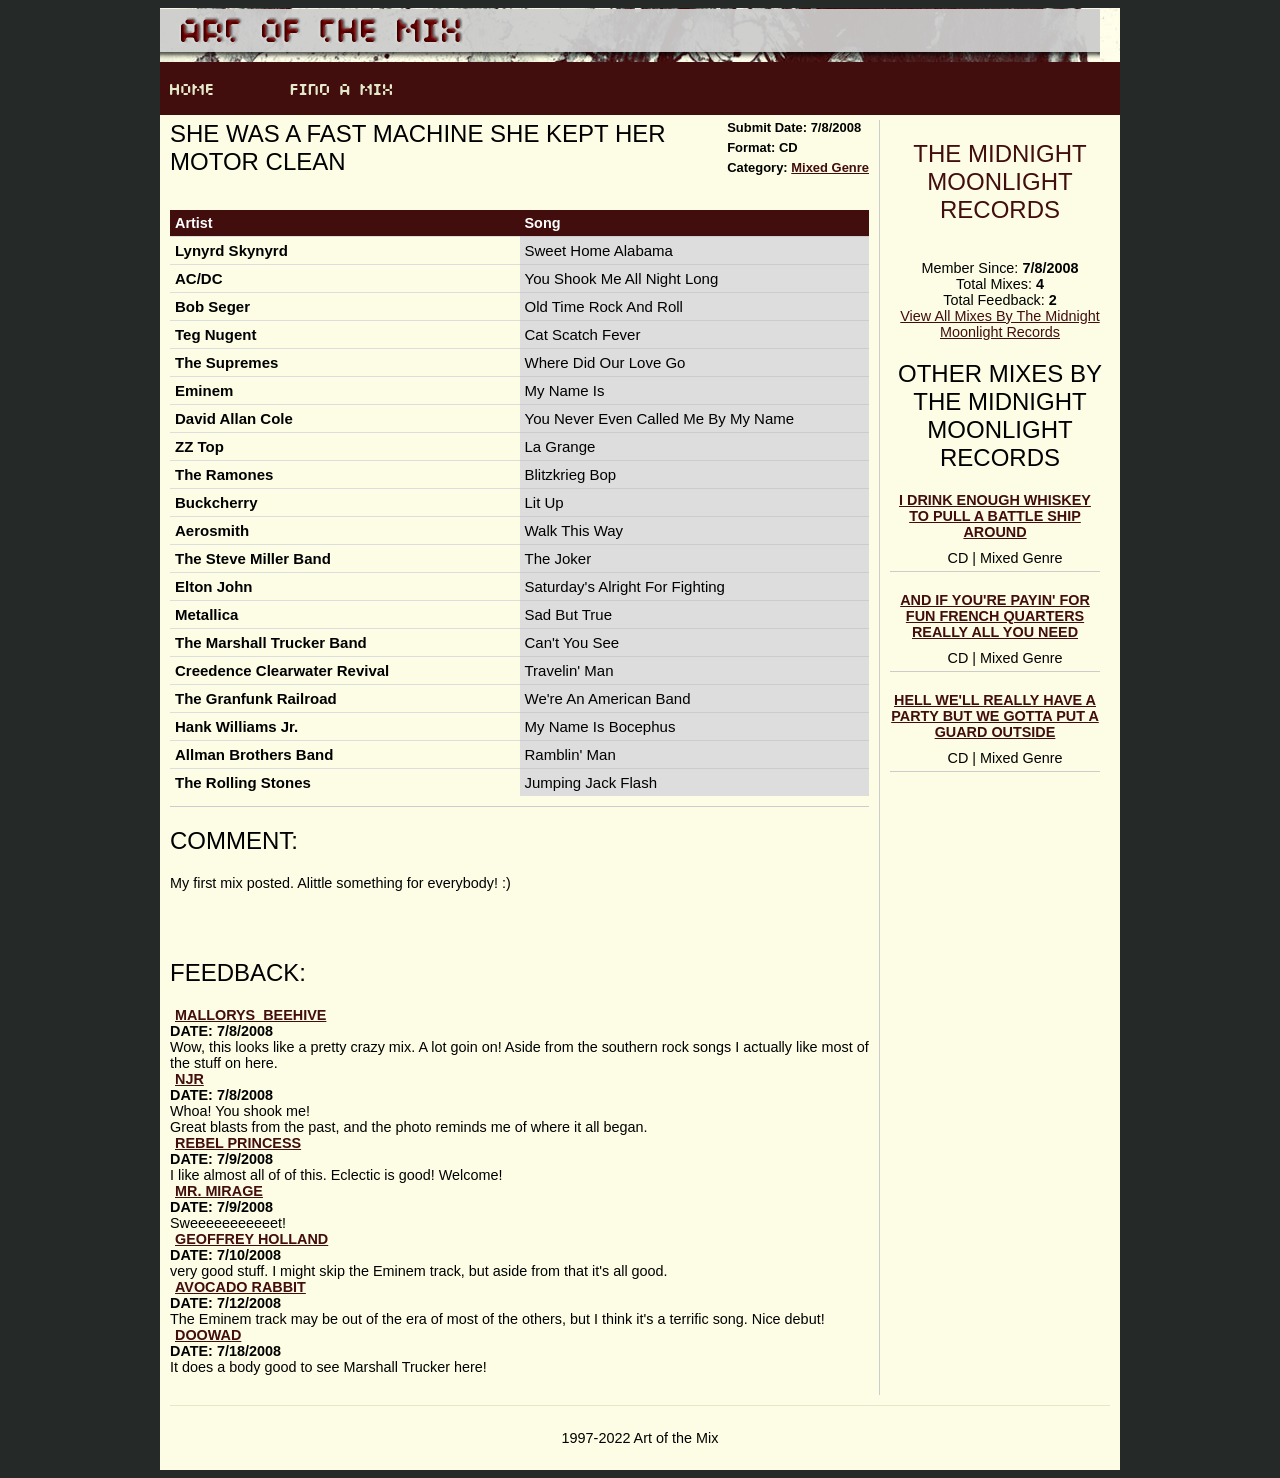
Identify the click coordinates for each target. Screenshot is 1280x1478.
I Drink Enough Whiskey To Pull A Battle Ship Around (995, 516)
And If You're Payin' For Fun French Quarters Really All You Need (995, 616)
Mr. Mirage (219, 1191)
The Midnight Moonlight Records (999, 181)
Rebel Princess (238, 1143)
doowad (208, 1335)
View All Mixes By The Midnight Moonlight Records (999, 324)
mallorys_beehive (250, 1015)
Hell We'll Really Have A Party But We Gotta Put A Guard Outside (995, 716)
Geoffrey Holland (251, 1239)
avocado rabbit (240, 1287)
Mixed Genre (830, 167)
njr (189, 1079)
